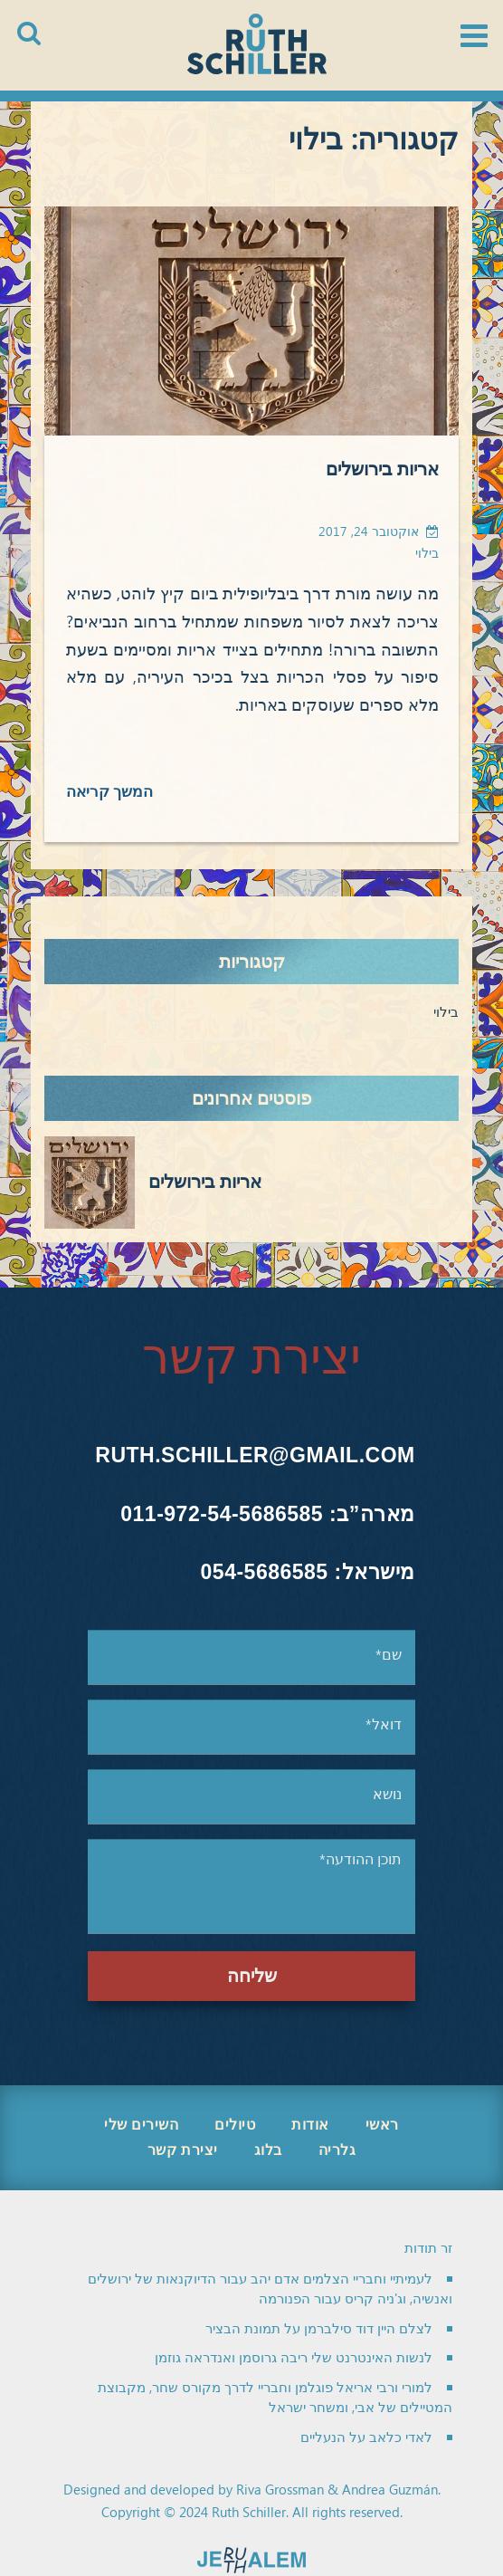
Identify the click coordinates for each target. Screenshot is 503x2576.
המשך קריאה (110, 791)
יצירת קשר (182, 2150)
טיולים (234, 2124)
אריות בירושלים (382, 469)
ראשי (382, 2124)
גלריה (337, 2150)
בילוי (427, 554)
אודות (310, 2124)
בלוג (268, 2150)
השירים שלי (141, 2124)
